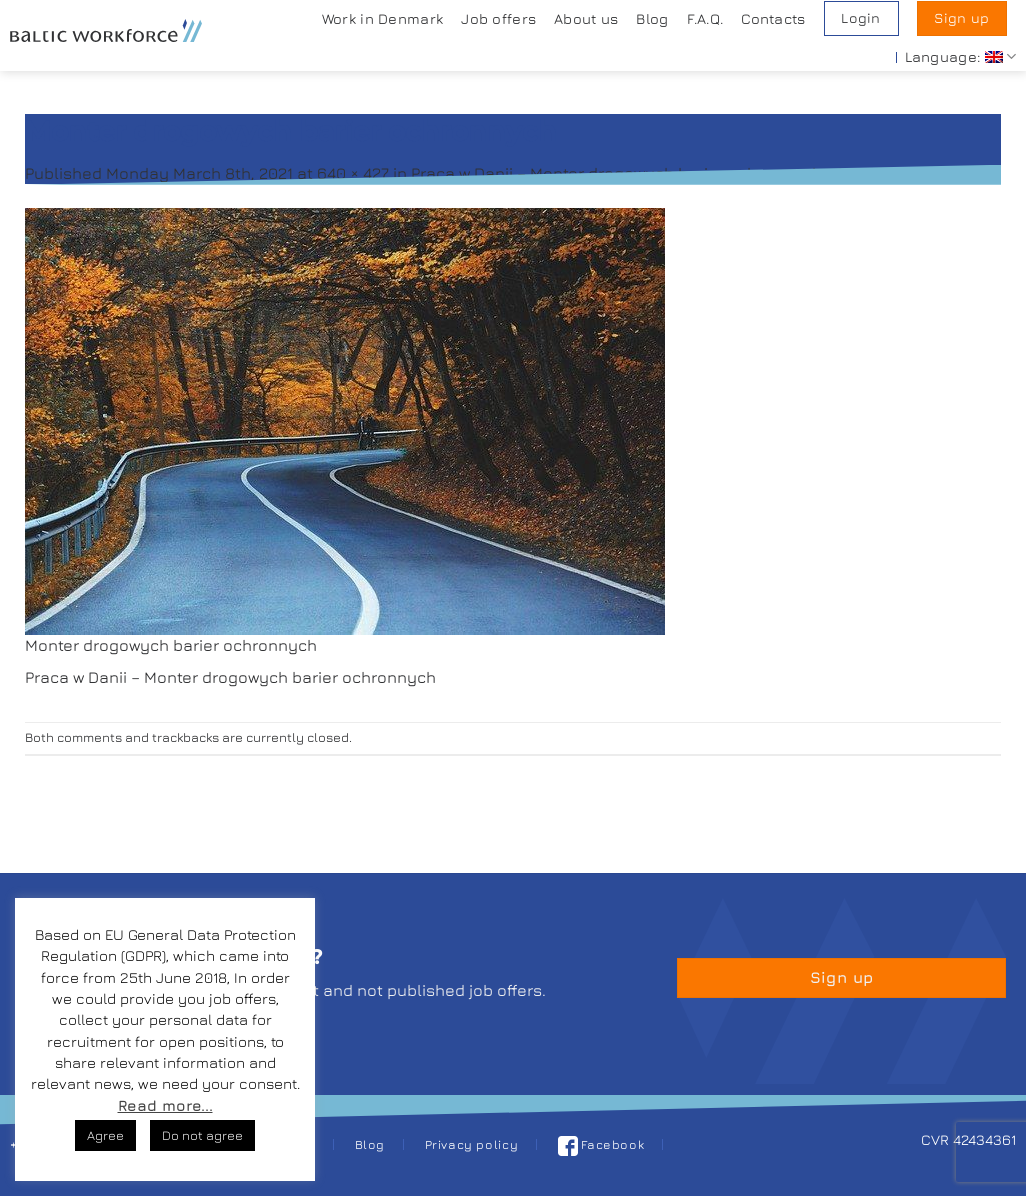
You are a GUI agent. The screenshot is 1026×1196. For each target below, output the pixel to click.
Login (860, 18)
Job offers (498, 18)
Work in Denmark (382, 18)
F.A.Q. (705, 18)
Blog (652, 18)
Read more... (165, 1105)
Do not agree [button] (202, 1135)
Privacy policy (472, 1144)
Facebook (601, 1144)
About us (586, 18)
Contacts (773, 18)
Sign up (961, 18)
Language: (960, 56)
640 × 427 (353, 173)
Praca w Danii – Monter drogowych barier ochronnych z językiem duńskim (693, 173)
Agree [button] (105, 1135)
